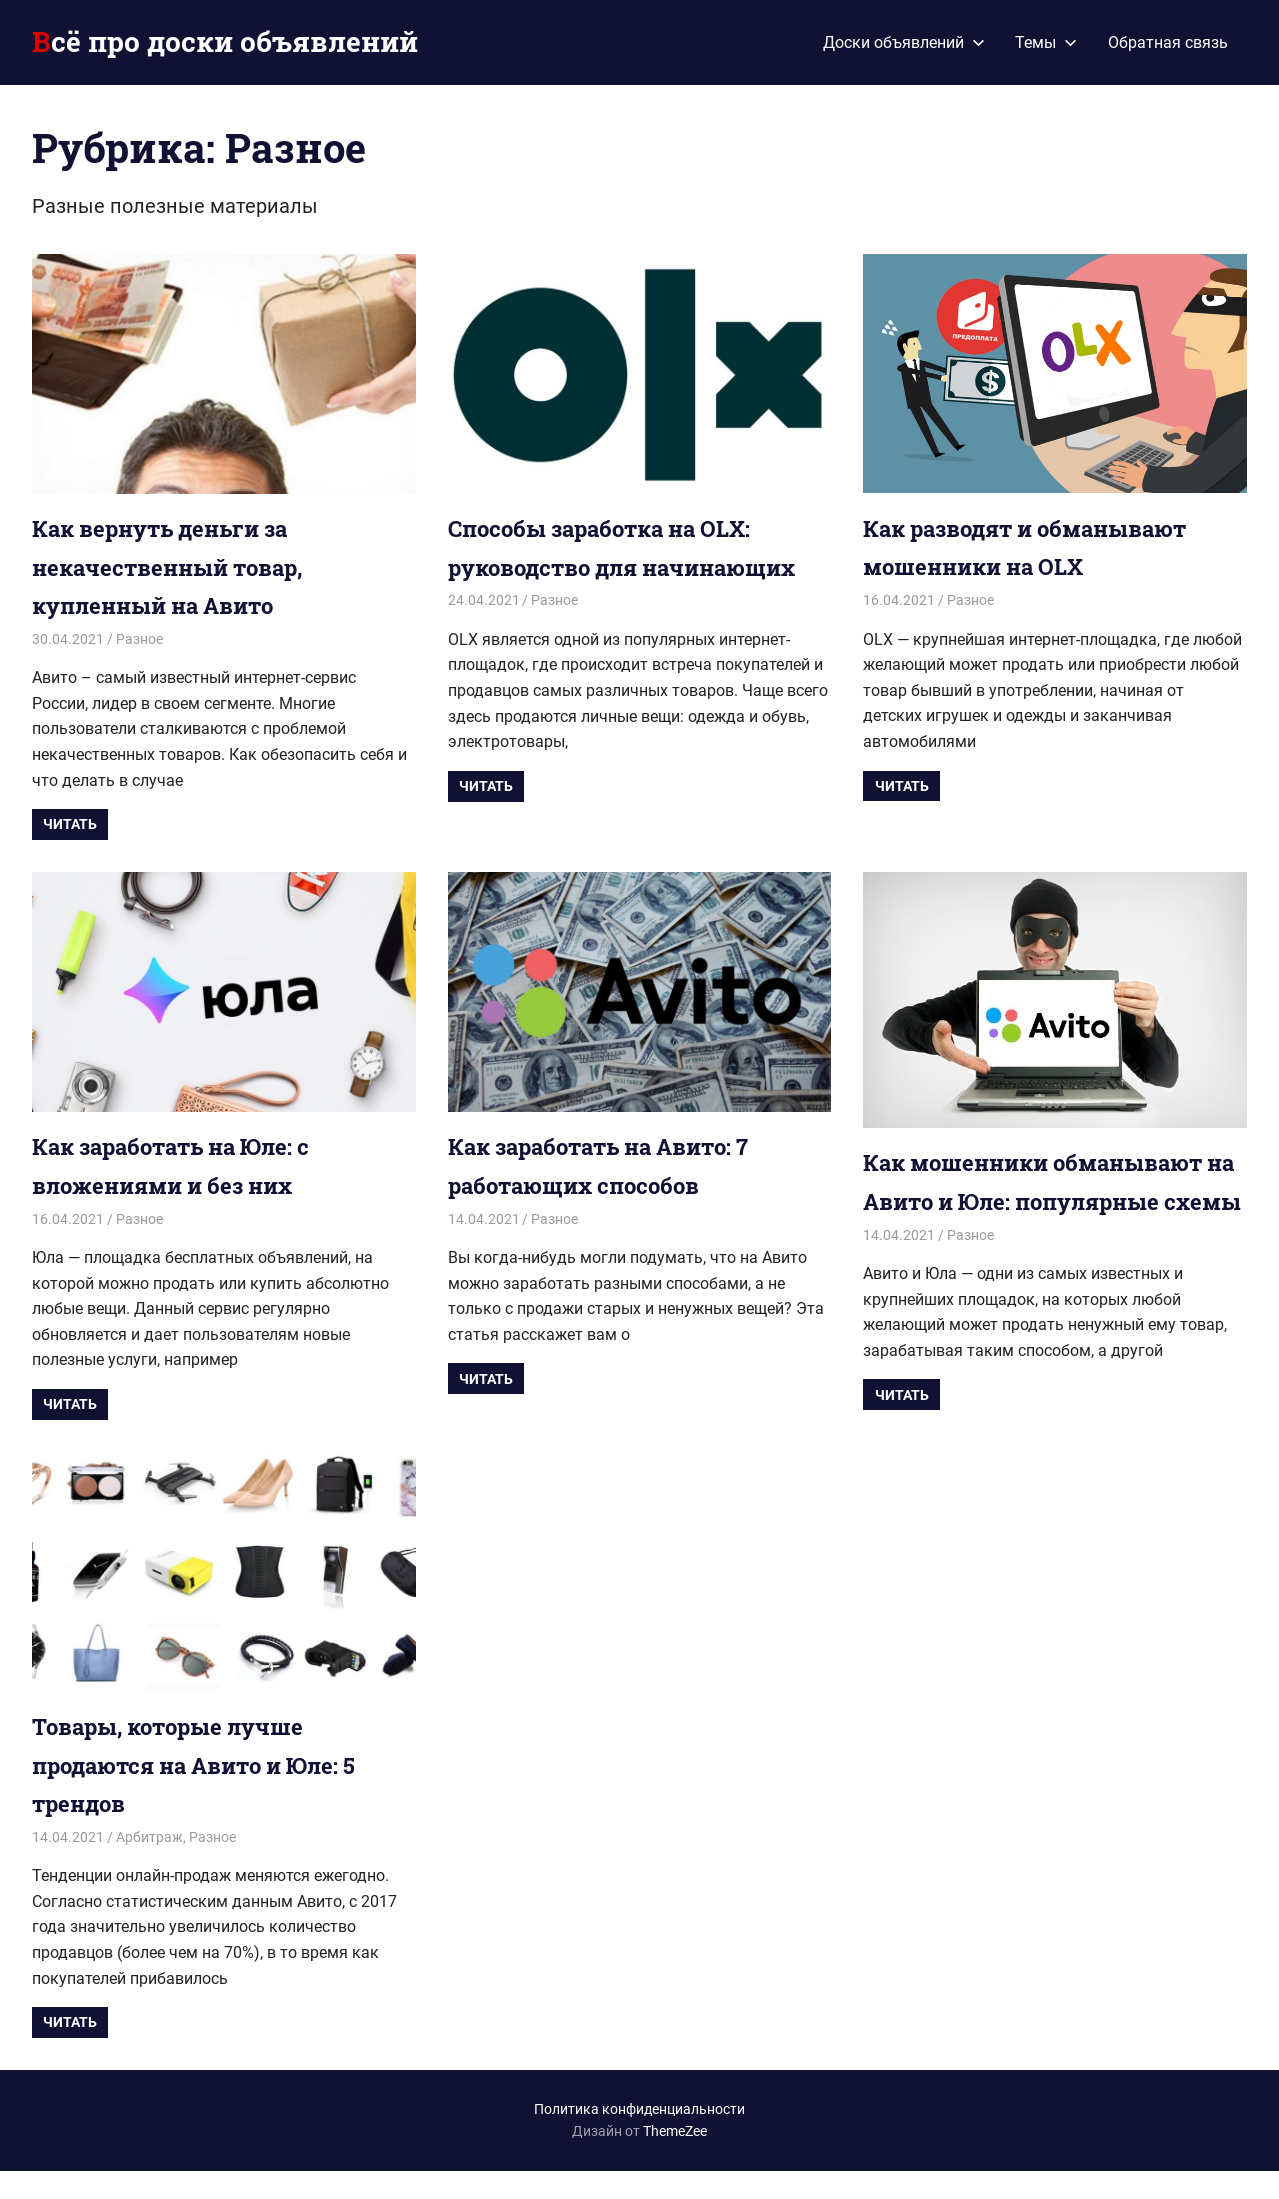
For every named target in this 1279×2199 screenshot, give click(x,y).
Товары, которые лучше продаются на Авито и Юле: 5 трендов (213, 1793)
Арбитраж (149, 1866)
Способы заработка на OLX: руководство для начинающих (616, 566)
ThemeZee (675, 2160)
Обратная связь (1168, 42)
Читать (70, 824)
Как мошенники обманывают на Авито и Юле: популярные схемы (1052, 1200)
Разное (139, 639)
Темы (1046, 42)
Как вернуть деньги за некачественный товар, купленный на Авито (182, 566)
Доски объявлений (904, 42)
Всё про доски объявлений (225, 41)
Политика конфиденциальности (639, 2138)
